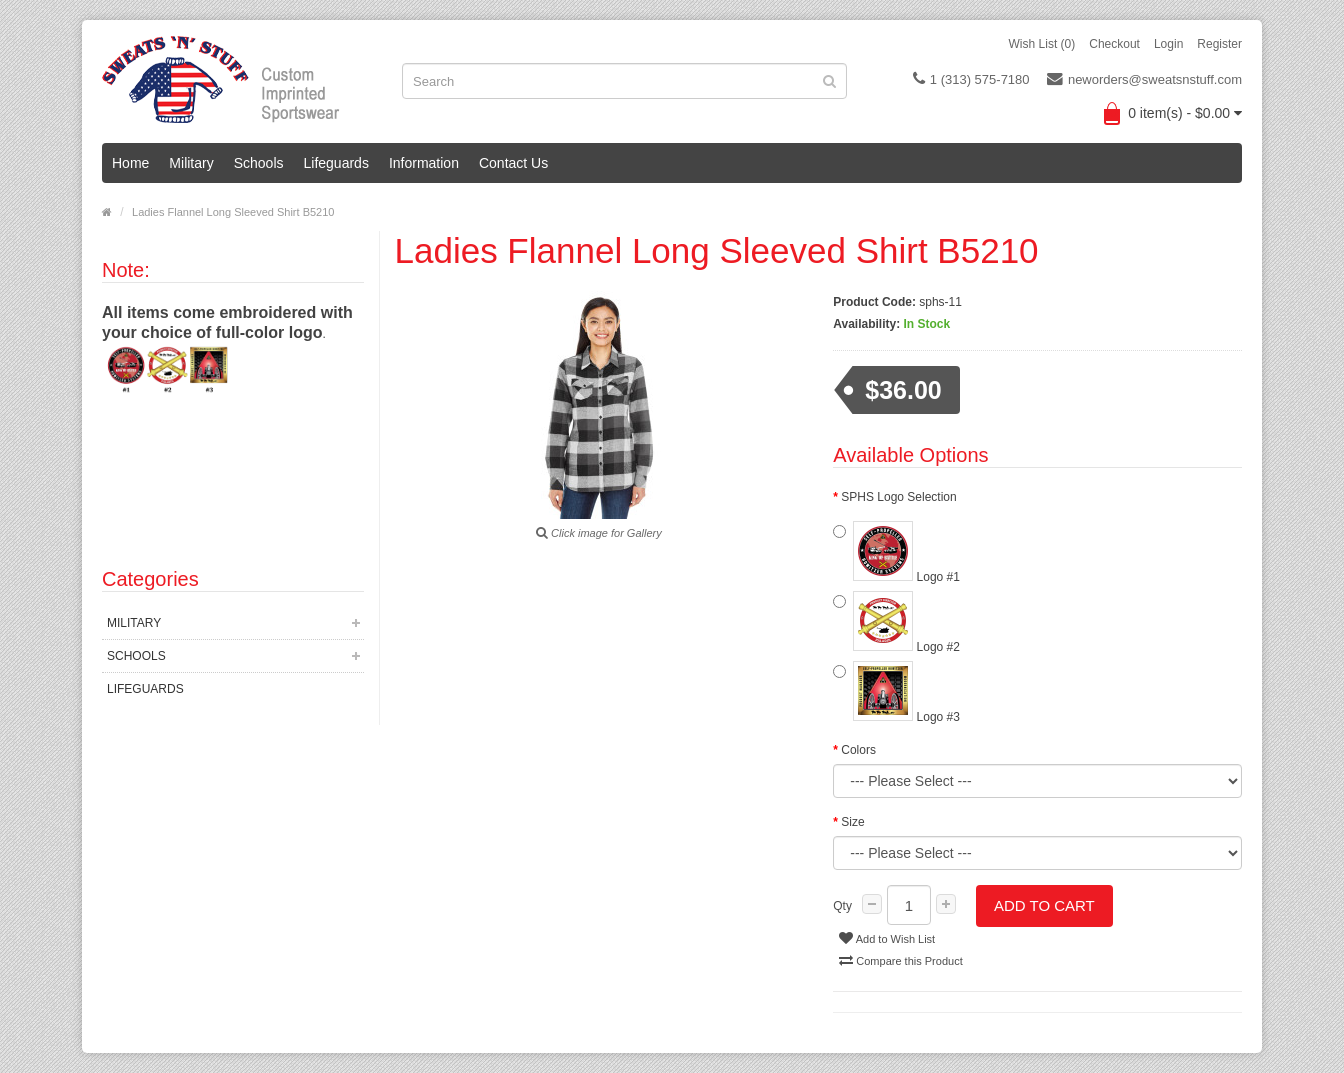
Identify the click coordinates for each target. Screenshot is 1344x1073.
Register (1219, 44)
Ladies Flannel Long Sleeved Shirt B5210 (233, 212)
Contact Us (513, 163)
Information (424, 163)
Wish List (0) (1042, 44)
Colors (858, 750)
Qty (842, 906)
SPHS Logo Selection (898, 497)
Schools (259, 163)
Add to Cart (1044, 905)
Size (852, 822)
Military (191, 163)
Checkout (1114, 44)
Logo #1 (896, 552)
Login (1168, 44)
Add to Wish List (887, 938)
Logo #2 (896, 622)
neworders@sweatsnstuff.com (1144, 79)
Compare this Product (900, 960)
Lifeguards (336, 163)
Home (130, 163)
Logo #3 (896, 692)
